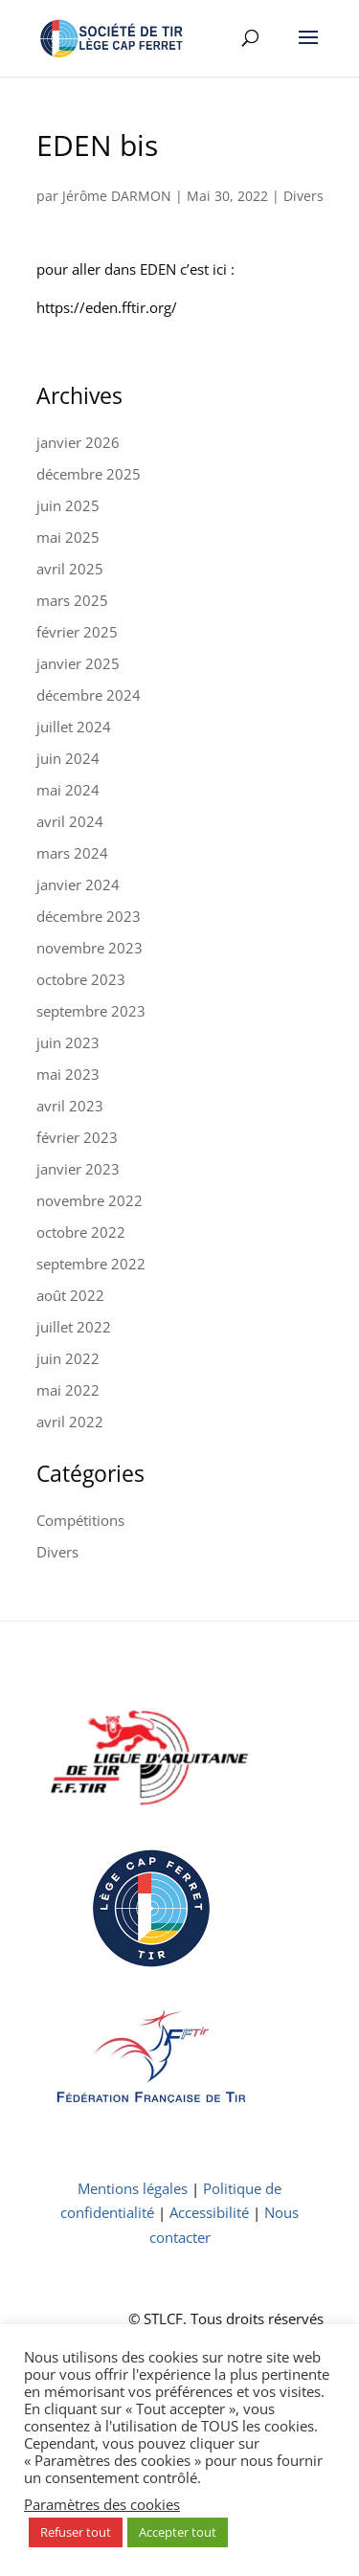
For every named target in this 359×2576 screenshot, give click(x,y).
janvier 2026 (78, 442)
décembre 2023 (88, 916)
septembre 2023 (91, 1010)
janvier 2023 (78, 1168)
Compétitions (80, 1520)
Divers (303, 196)
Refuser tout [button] (75, 2532)
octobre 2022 (80, 1232)
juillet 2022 (73, 1326)
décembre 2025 (88, 473)
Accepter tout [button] (177, 2532)
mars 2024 (72, 852)
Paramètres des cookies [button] (102, 2504)
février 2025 (77, 631)
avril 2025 (69, 568)
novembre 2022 (89, 1200)
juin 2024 (68, 758)
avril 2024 (69, 821)
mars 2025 (72, 600)
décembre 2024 (88, 695)
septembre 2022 (91, 1263)
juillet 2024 (73, 726)
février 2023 (77, 1137)
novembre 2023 (89, 947)
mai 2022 (68, 1390)
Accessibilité (209, 2212)
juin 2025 (68, 505)
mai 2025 (68, 537)
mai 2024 (68, 789)
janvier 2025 (78, 663)
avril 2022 (69, 1421)
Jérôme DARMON (116, 196)
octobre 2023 (80, 979)
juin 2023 (68, 1042)
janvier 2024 (78, 884)
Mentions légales (133, 2188)
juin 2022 (68, 1358)
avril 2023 (69, 1105)
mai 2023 (68, 1074)
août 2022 (70, 1295)
